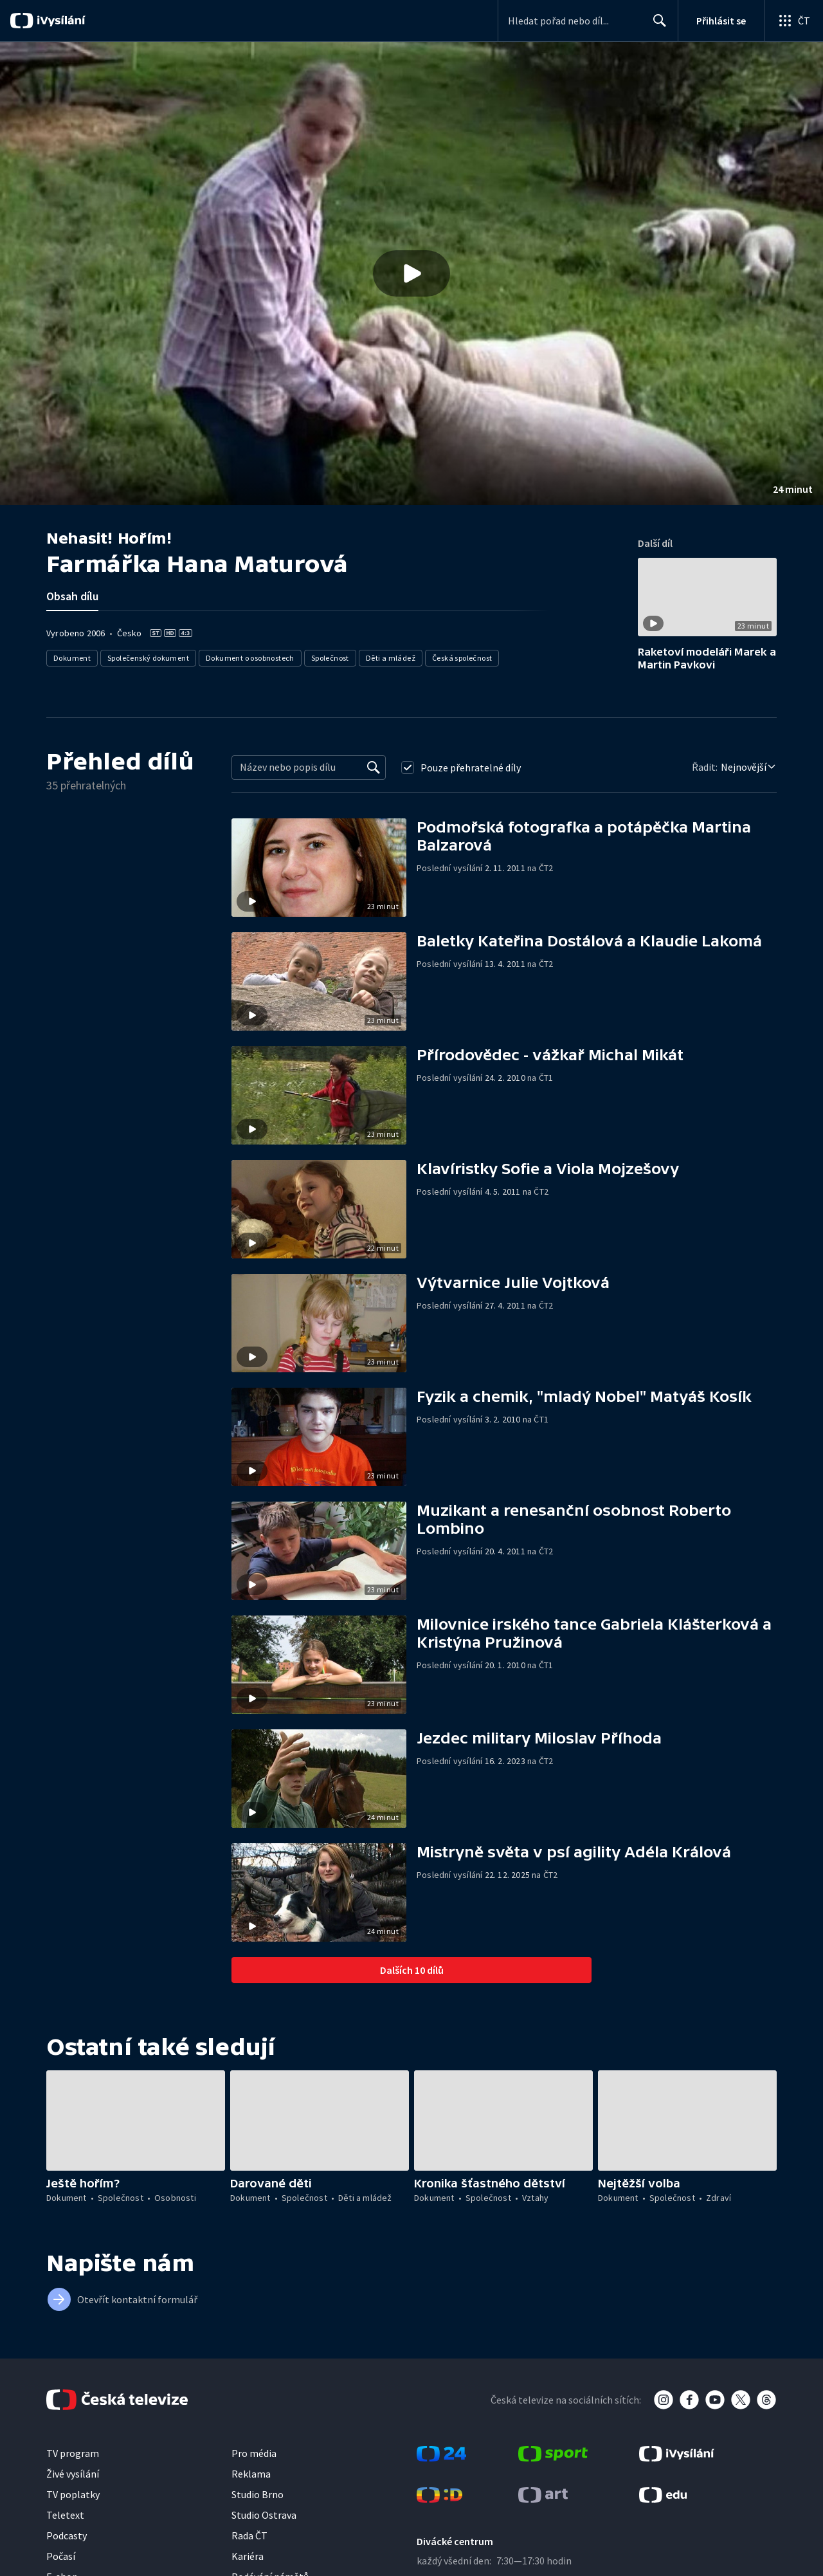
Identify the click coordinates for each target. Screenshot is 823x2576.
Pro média (253, 2453)
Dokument (72, 658)
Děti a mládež (390, 658)
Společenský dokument (148, 658)
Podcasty (66, 2535)
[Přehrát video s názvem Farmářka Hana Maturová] (411, 273)
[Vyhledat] (373, 767)
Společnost (330, 658)
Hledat (656, 26)
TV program (72, 2453)
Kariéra (247, 2556)
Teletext (65, 2514)
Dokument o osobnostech (250, 658)
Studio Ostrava (263, 2514)
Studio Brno (257, 2494)
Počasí (60, 2556)
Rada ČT (249, 2535)
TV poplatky (73, 2494)
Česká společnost (462, 658)
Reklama (251, 2473)
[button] (411, 273)
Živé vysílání (72, 2473)
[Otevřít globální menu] (793, 20)
